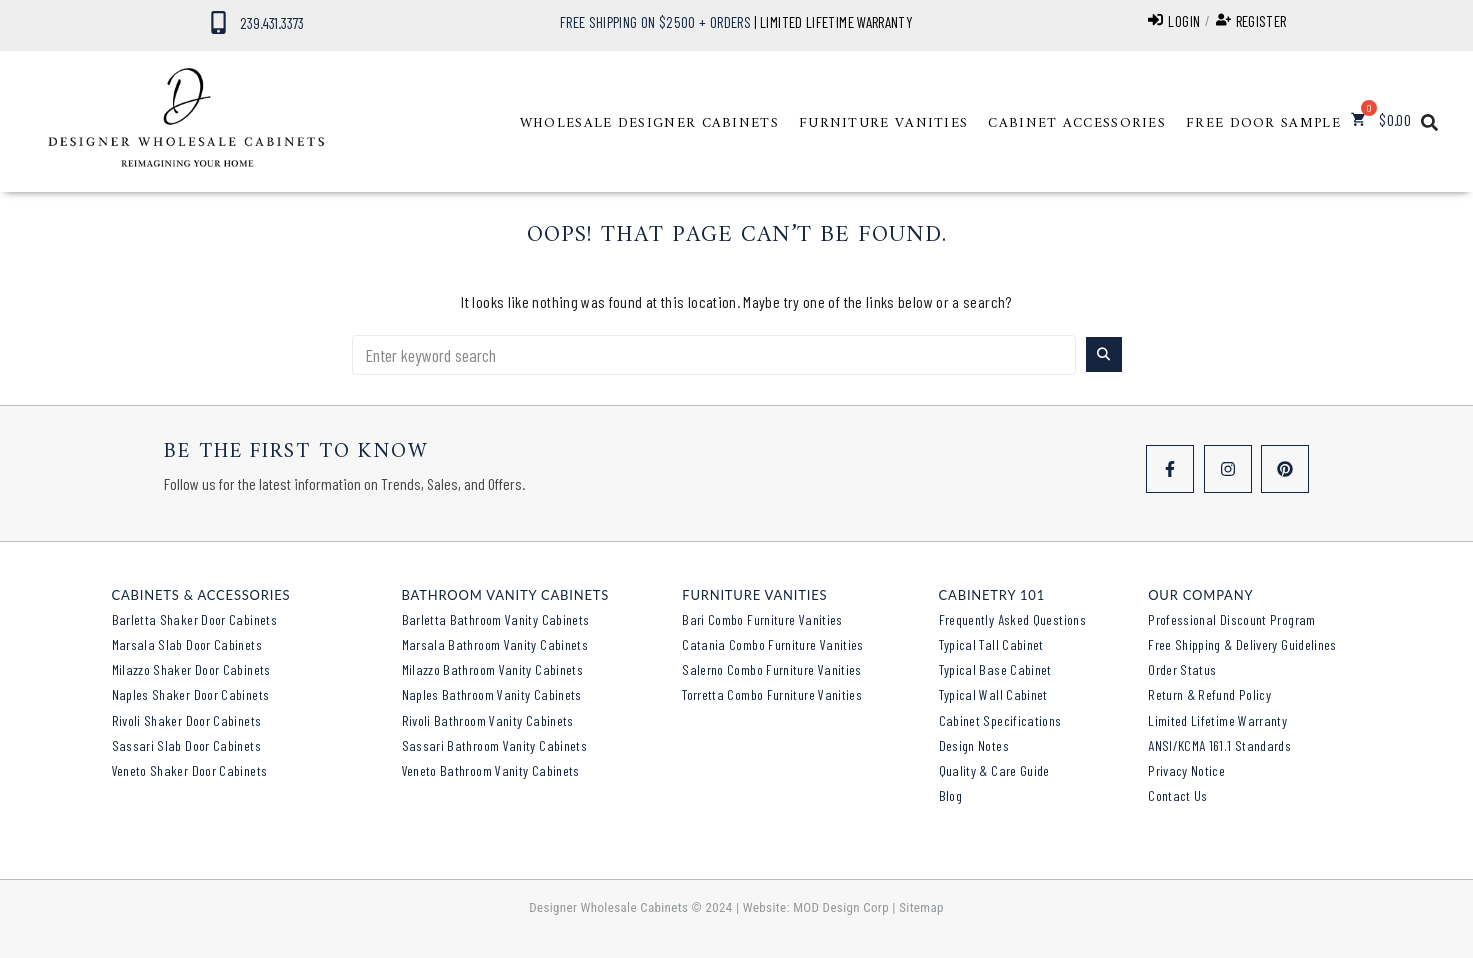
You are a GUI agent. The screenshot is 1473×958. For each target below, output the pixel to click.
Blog (950, 795)
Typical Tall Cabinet (991, 644)
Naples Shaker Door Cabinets (191, 694)
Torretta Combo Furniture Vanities (772, 694)
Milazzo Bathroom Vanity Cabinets (493, 669)
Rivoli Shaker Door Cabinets (187, 720)
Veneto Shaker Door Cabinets (190, 770)
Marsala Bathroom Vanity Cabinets (495, 644)
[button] (649, 124)
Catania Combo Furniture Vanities (773, 644)
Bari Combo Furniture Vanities (762, 619)
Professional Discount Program (1231, 619)
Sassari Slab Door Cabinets (186, 745)
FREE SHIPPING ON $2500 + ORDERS (655, 22)
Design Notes (974, 745)
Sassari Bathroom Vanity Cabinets (495, 745)
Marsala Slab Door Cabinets (187, 644)
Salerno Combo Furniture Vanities (772, 669)
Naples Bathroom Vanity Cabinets (492, 694)
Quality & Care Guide (994, 770)
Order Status (1182, 669)
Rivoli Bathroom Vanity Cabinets (488, 720)
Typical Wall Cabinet (993, 694)
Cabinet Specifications (1000, 720)
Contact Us (1178, 795)
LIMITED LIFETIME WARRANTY (836, 22)
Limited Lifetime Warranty (1217, 720)
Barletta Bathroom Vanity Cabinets (496, 619)
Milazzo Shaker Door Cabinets (191, 669)
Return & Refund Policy (1209, 694)
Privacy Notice (1186, 770)
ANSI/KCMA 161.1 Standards (1219, 745)
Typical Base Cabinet (995, 669)
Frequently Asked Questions (1012, 619)
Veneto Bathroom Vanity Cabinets (491, 770)
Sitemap (921, 907)
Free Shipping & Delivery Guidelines (1242, 644)
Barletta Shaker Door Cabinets (194, 619)
